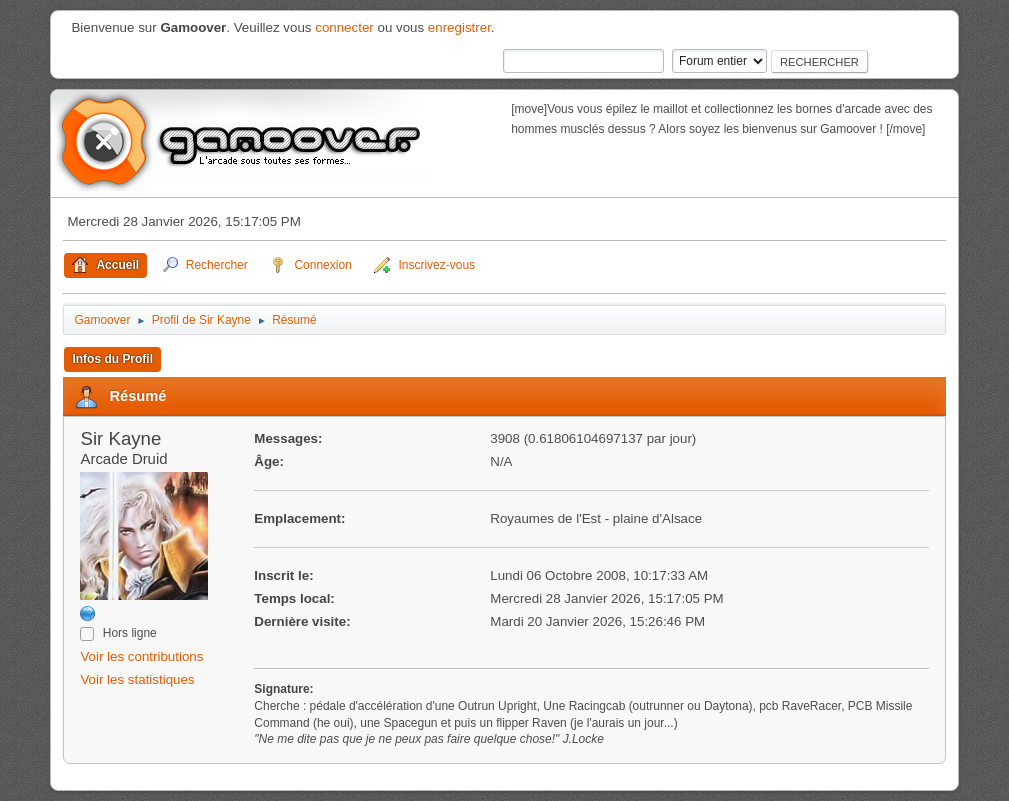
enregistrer (459, 27)
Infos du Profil (112, 359)
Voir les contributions (141, 656)
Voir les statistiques (137, 679)
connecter (344, 27)
